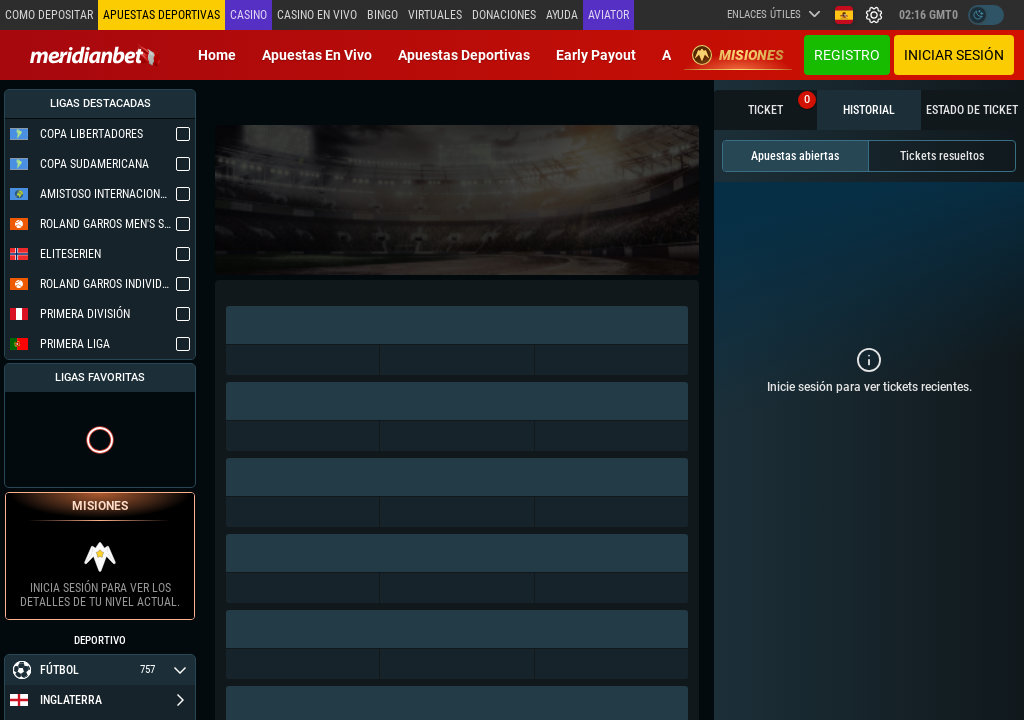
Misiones (738, 55)
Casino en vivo (317, 15)
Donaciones (504, 15)
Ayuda (562, 15)
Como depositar (49, 15)
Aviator (608, 15)
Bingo (382, 15)
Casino (248, 15)
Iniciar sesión (954, 55)
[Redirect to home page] (95, 55)
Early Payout (596, 55)
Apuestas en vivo (317, 55)
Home (217, 55)
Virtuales (435, 15)
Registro (847, 55)
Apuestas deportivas (464, 55)
